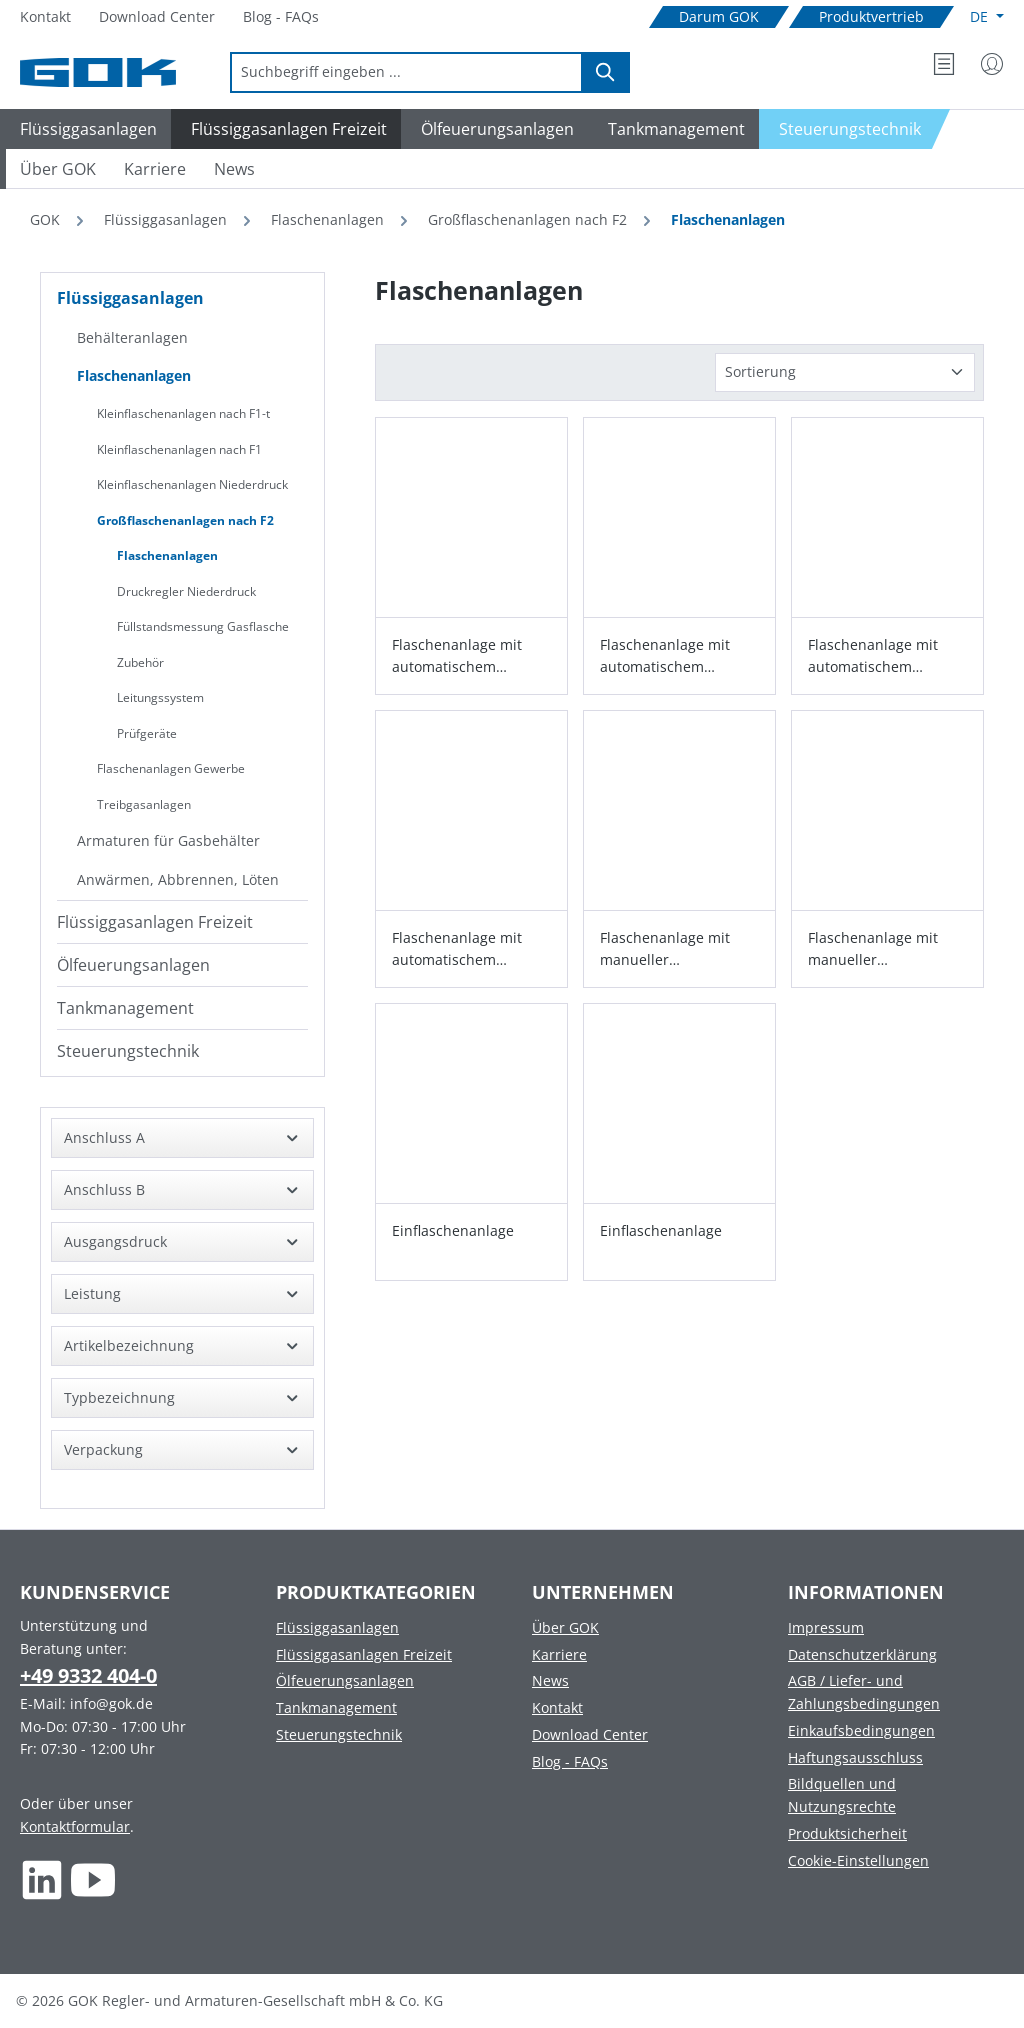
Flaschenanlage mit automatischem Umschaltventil (457, 656)
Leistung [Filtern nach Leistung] (182, 1293)
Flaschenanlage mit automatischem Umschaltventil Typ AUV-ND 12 (665, 656)
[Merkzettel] (944, 64)
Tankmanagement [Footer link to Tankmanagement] (336, 1707)
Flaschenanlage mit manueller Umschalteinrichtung (670, 949)
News (550, 1680)
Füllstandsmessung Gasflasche (203, 626)
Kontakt (557, 1707)
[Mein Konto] (992, 64)
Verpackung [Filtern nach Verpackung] (182, 1449)
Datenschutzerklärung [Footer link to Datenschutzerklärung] (862, 1654)
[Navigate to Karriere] (155, 169)
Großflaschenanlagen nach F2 (185, 520)
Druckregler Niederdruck (186, 591)
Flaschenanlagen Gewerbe (171, 768)
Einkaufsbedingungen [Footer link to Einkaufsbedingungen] (861, 1730)
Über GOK (565, 1627)
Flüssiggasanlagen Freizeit (155, 922)
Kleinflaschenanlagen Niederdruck (192, 484)
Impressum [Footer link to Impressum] (826, 1627)
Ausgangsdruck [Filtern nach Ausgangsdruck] (182, 1241)
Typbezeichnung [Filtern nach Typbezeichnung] (182, 1397)
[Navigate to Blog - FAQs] (281, 17)
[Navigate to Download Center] (157, 17)
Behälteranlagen (132, 337)
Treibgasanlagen (144, 804)
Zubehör (140, 662)
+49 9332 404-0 (88, 1675)
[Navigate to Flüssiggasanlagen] (85, 129)
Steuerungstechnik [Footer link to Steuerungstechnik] (339, 1734)
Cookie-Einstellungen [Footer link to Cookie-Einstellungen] (858, 1860)
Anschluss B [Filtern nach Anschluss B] (182, 1189)
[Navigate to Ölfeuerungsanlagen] (494, 129)
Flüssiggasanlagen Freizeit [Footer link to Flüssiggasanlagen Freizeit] (364, 1654)
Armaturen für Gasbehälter (168, 840)
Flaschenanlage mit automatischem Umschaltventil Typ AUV (887, 656)
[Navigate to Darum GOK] (719, 17)
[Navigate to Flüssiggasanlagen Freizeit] (286, 129)
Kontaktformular (75, 1826)
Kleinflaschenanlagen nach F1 (179, 449)
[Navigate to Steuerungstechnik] (855, 129)
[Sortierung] (845, 372)
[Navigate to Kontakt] (45, 17)
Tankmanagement (125, 1008)
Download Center (590, 1734)
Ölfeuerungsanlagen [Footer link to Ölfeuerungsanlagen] (345, 1680)
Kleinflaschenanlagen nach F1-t (183, 413)
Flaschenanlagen (134, 375)
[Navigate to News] (234, 169)
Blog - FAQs (570, 1761)
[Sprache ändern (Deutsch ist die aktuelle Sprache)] (987, 17)
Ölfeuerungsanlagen (133, 965)
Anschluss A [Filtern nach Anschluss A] (182, 1137)
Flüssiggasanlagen (130, 298)
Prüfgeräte (147, 733)
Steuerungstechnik (128, 1051)
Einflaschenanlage (453, 1230)
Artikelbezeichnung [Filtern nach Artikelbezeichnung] (182, 1345)
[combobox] (406, 72)
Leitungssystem (160, 697)
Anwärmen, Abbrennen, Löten (178, 879)
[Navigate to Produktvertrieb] (871, 17)
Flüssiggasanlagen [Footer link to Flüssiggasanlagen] (337, 1627)
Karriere (559, 1654)
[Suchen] (606, 72)
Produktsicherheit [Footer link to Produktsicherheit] (847, 1833)
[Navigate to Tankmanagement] (673, 129)
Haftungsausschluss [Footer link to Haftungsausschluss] (855, 1757)
